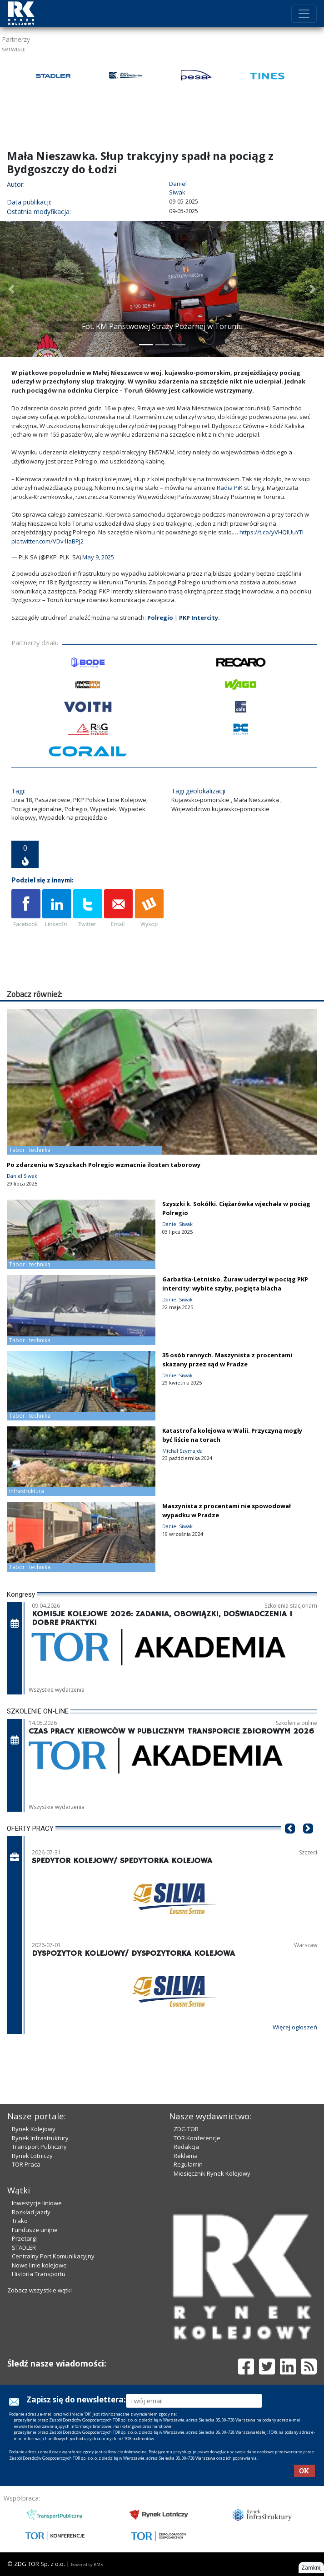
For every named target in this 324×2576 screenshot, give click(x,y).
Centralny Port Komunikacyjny (53, 2256)
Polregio (160, 617)
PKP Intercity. (199, 617)
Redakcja (186, 2147)
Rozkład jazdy (31, 2212)
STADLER (24, 2247)
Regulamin (188, 2164)
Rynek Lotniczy (32, 2156)
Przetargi (24, 2238)
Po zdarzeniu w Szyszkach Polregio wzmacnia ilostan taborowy (103, 1165)
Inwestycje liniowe (37, 2203)
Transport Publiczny (39, 2147)
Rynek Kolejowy (33, 2129)
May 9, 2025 (98, 557)
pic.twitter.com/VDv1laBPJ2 (47, 541)
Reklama (186, 2156)
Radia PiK (230, 487)
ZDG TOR (186, 2129)
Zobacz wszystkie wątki (39, 2290)
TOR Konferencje (197, 2138)
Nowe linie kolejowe (39, 2265)
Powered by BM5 (87, 2564)
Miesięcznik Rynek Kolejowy (212, 2173)
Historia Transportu (38, 2274)
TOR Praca (26, 2164)
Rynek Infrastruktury (40, 2138)
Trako (20, 2221)
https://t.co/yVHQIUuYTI (271, 532)
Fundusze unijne (35, 2230)
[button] (11, 289)
